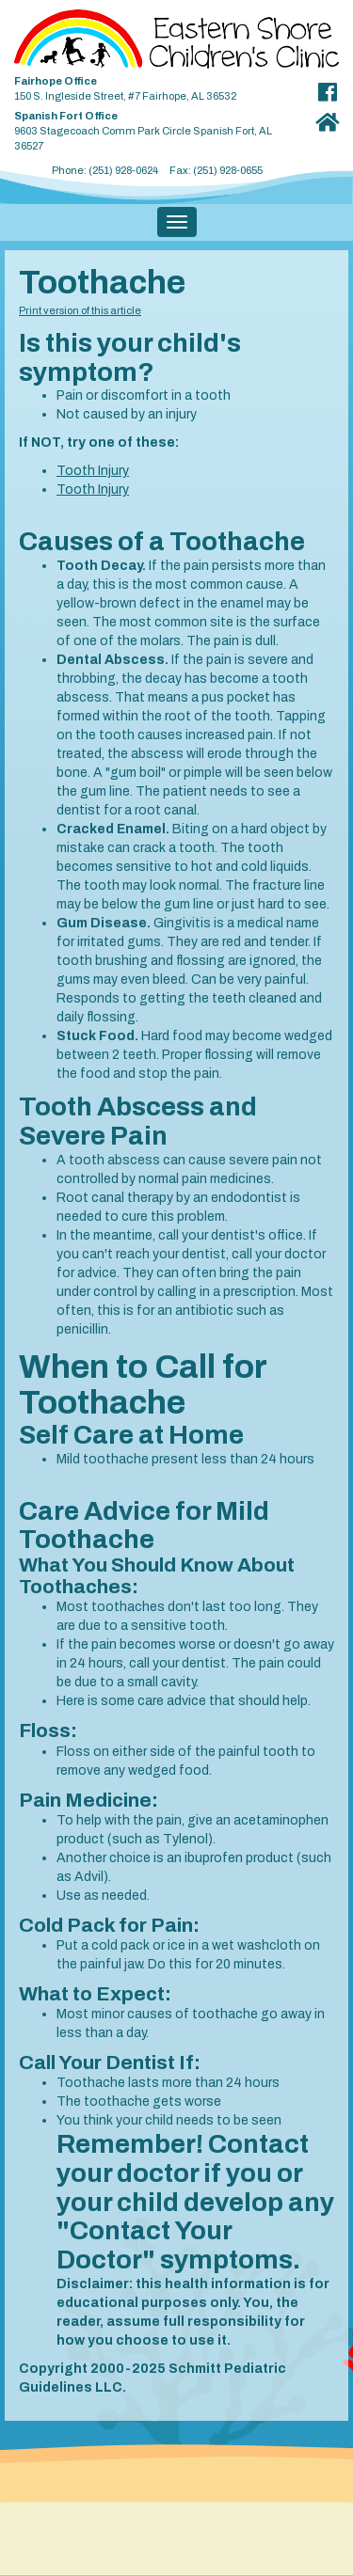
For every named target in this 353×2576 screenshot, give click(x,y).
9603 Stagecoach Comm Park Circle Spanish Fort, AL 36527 (157, 127)
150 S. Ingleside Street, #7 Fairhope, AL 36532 (157, 85)
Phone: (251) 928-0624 (105, 170)
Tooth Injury (92, 471)
